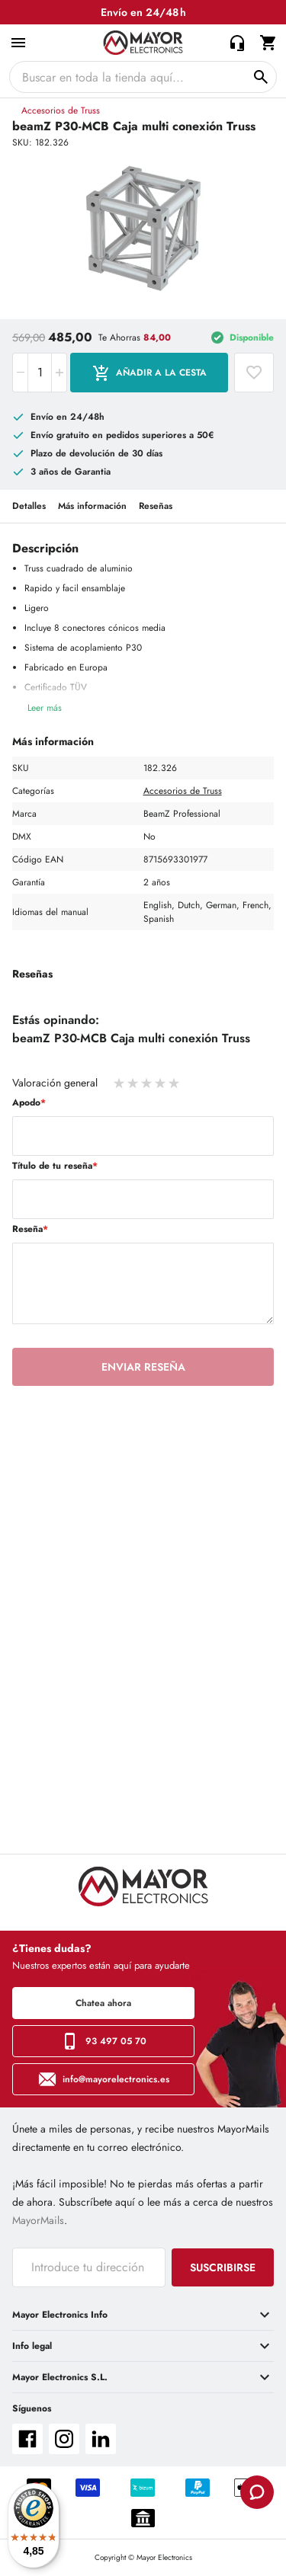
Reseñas (155, 506)
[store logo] (143, 42)
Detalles (29, 506)
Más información (92, 506)
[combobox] (143, 77)
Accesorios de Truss (60, 110)
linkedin (100, 2439)
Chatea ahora (103, 2003)
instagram (64, 2439)
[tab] (143, 2315)
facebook (27, 2439)
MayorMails (38, 2220)
